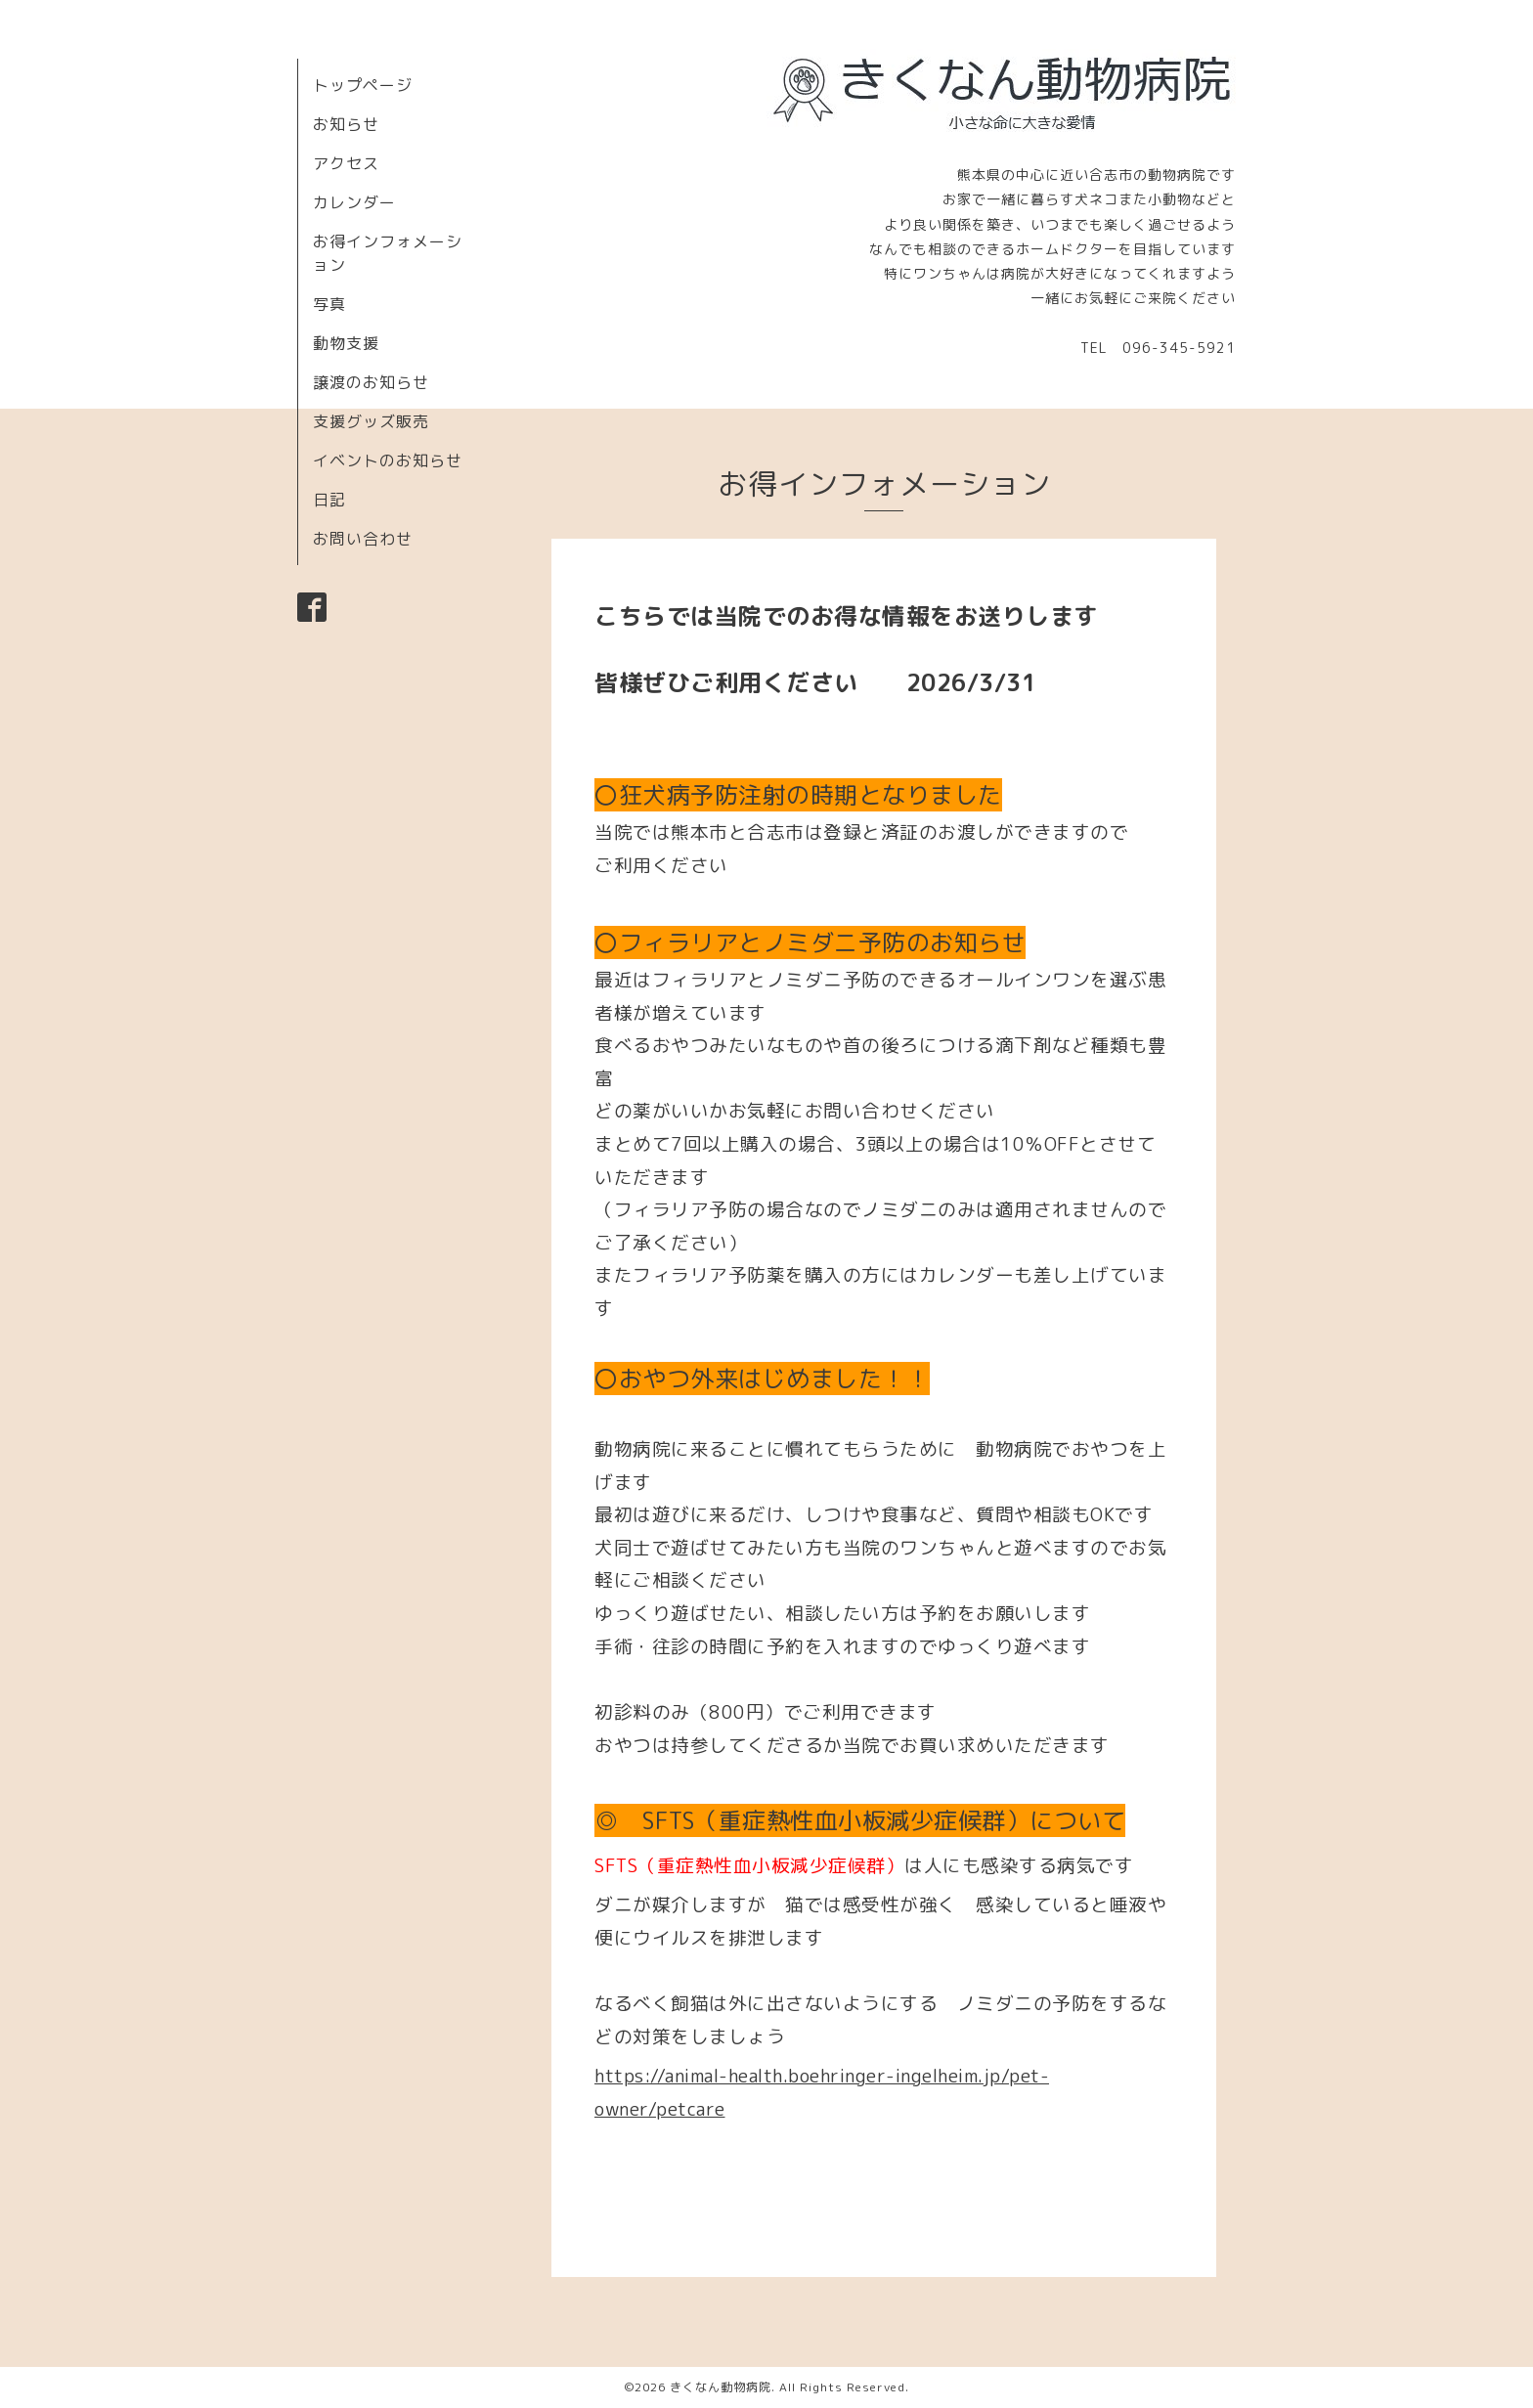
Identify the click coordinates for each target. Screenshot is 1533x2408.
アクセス (346, 163)
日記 (329, 499)
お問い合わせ (363, 538)
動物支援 (346, 343)
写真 (329, 304)
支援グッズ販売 (371, 421)
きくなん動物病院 (720, 2387)
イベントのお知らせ (387, 460)
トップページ (363, 85)
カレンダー (354, 202)
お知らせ (346, 124)
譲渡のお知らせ (371, 382)
